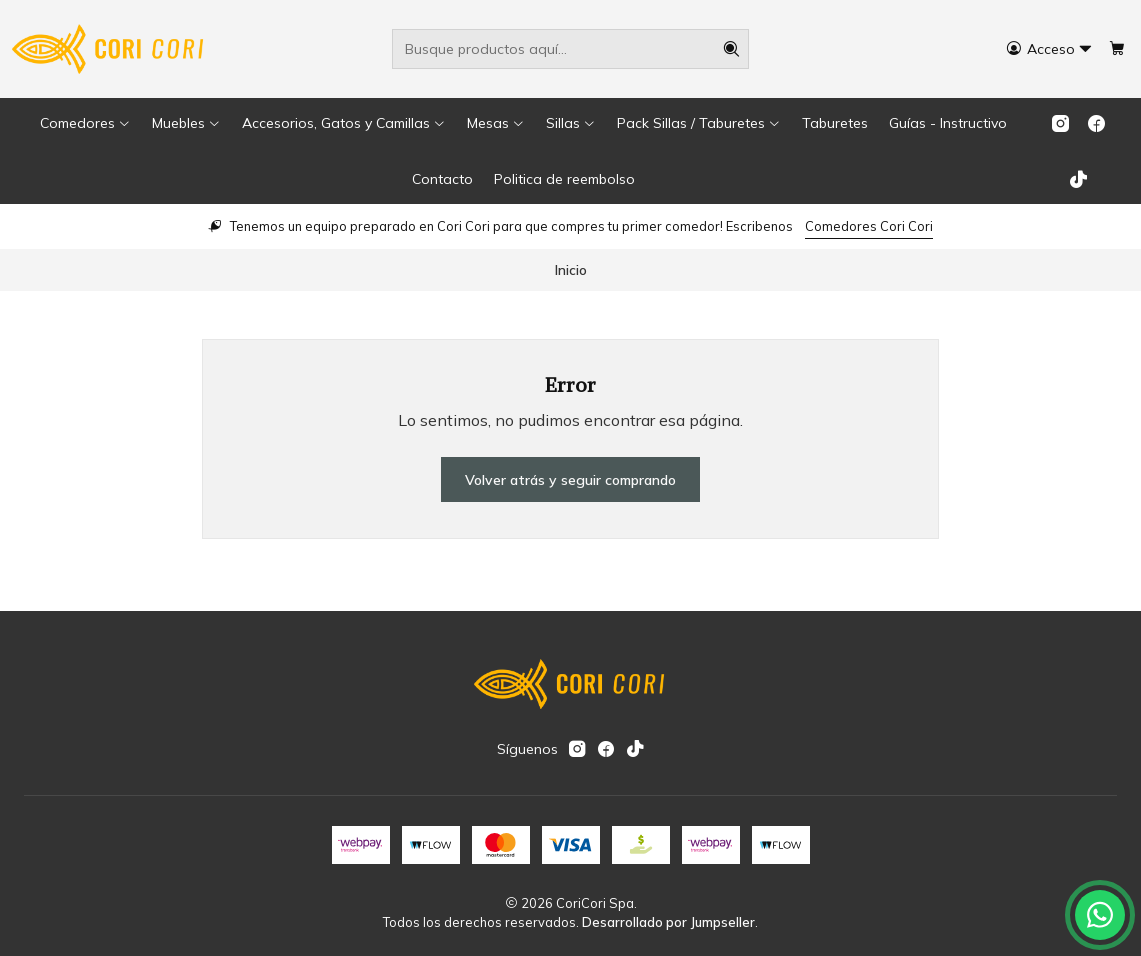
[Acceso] (1049, 49)
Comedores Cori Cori (869, 226)
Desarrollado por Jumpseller (668, 922)
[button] (85, 123)
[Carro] (1117, 49)
